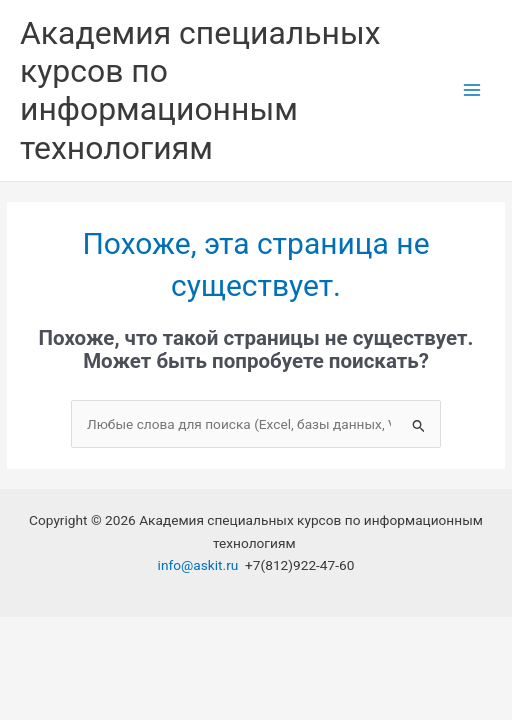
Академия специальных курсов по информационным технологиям (200, 90)
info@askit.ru (198, 565)
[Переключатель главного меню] (472, 90)
